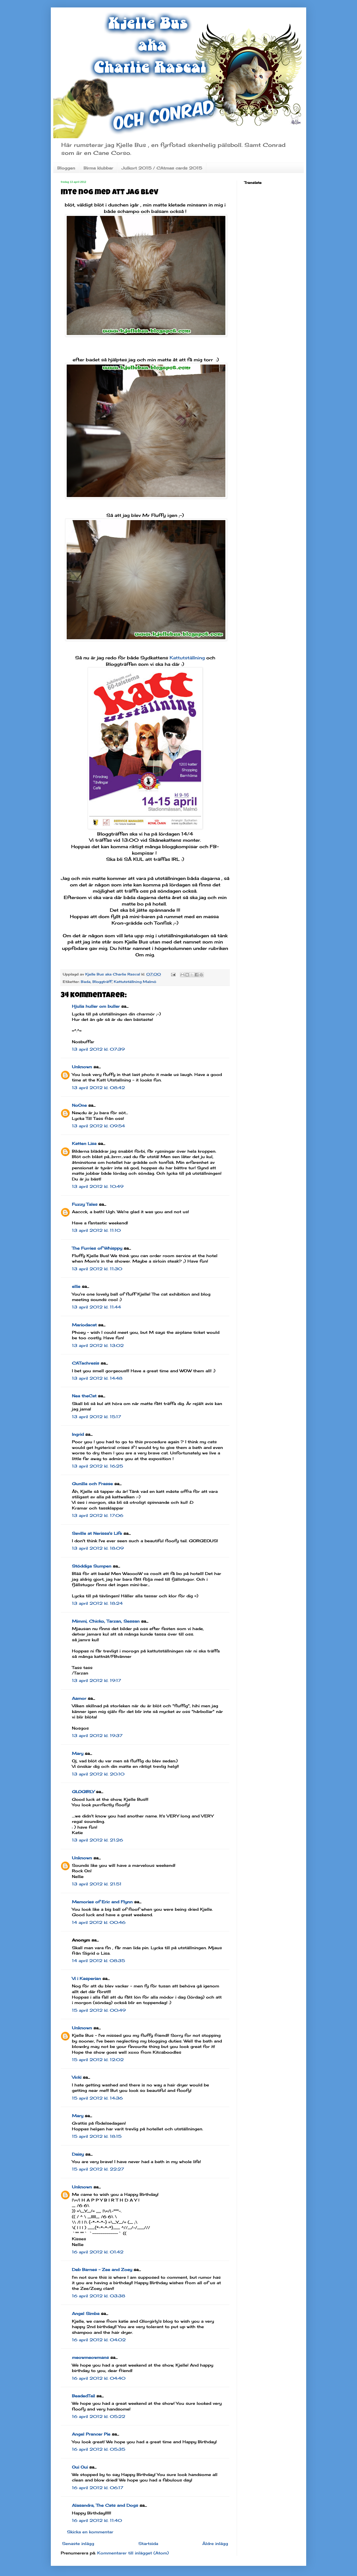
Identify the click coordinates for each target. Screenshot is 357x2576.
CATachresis (85, 1363)
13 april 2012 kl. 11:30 (97, 1268)
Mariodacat (84, 1324)
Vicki (76, 2077)
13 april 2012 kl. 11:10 (96, 1230)
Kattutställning (187, 657)
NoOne (79, 1105)
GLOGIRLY (83, 1791)
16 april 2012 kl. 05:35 (98, 2449)
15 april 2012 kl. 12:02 (98, 2059)
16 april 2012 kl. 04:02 (99, 2339)
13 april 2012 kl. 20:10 (98, 1774)
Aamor (79, 1698)
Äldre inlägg (215, 2543)
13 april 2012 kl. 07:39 (98, 1049)
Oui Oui (80, 2467)
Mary (77, 1753)
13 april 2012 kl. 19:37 (97, 1735)
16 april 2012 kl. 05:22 (98, 2416)
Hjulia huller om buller (96, 1006)
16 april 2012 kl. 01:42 (97, 2251)
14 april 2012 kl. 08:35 (98, 1960)
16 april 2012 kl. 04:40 (98, 2378)
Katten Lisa (84, 1143)
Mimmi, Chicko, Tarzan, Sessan (106, 1621)
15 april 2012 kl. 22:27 (98, 2169)
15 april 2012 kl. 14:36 (97, 2098)
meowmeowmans (90, 2357)
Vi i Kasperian (86, 1978)
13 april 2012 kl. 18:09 (98, 1548)
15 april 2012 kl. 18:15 (96, 2136)
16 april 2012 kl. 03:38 (98, 2295)
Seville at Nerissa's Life (97, 1533)
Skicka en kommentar (90, 2531)
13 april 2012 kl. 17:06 (97, 1515)
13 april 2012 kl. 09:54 (98, 1125)
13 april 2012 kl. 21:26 (97, 1840)
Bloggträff (102, 981)
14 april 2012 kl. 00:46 (98, 1922)
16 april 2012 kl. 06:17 (97, 2487)
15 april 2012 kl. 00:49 (99, 2010)
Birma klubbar (98, 168)
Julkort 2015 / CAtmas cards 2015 (161, 168)
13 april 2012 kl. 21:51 (96, 1883)
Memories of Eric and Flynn (102, 1901)
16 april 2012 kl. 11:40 (97, 2520)
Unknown (82, 1066)
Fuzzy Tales (84, 1204)
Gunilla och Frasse (92, 1483)
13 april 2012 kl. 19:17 (96, 1680)
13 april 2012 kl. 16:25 (97, 1466)
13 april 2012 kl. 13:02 (98, 1345)
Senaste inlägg (78, 2543)
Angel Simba (85, 2313)
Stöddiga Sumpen (91, 1566)
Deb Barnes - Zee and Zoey (102, 2269)
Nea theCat (84, 1395)
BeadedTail (83, 2395)
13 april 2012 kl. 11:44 (96, 1307)
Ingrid (78, 1434)
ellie (76, 1286)
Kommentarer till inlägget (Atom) (133, 2552)
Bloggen (66, 168)
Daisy (78, 2154)
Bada (85, 981)
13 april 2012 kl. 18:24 (97, 1603)
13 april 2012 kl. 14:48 (97, 1378)
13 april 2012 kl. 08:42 (98, 1087)
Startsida (148, 2543)
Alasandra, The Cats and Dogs (105, 2505)
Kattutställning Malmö (135, 981)
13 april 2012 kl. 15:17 (96, 1416)
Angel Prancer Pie (91, 2434)
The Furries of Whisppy (97, 1248)
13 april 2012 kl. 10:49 (97, 1186)
